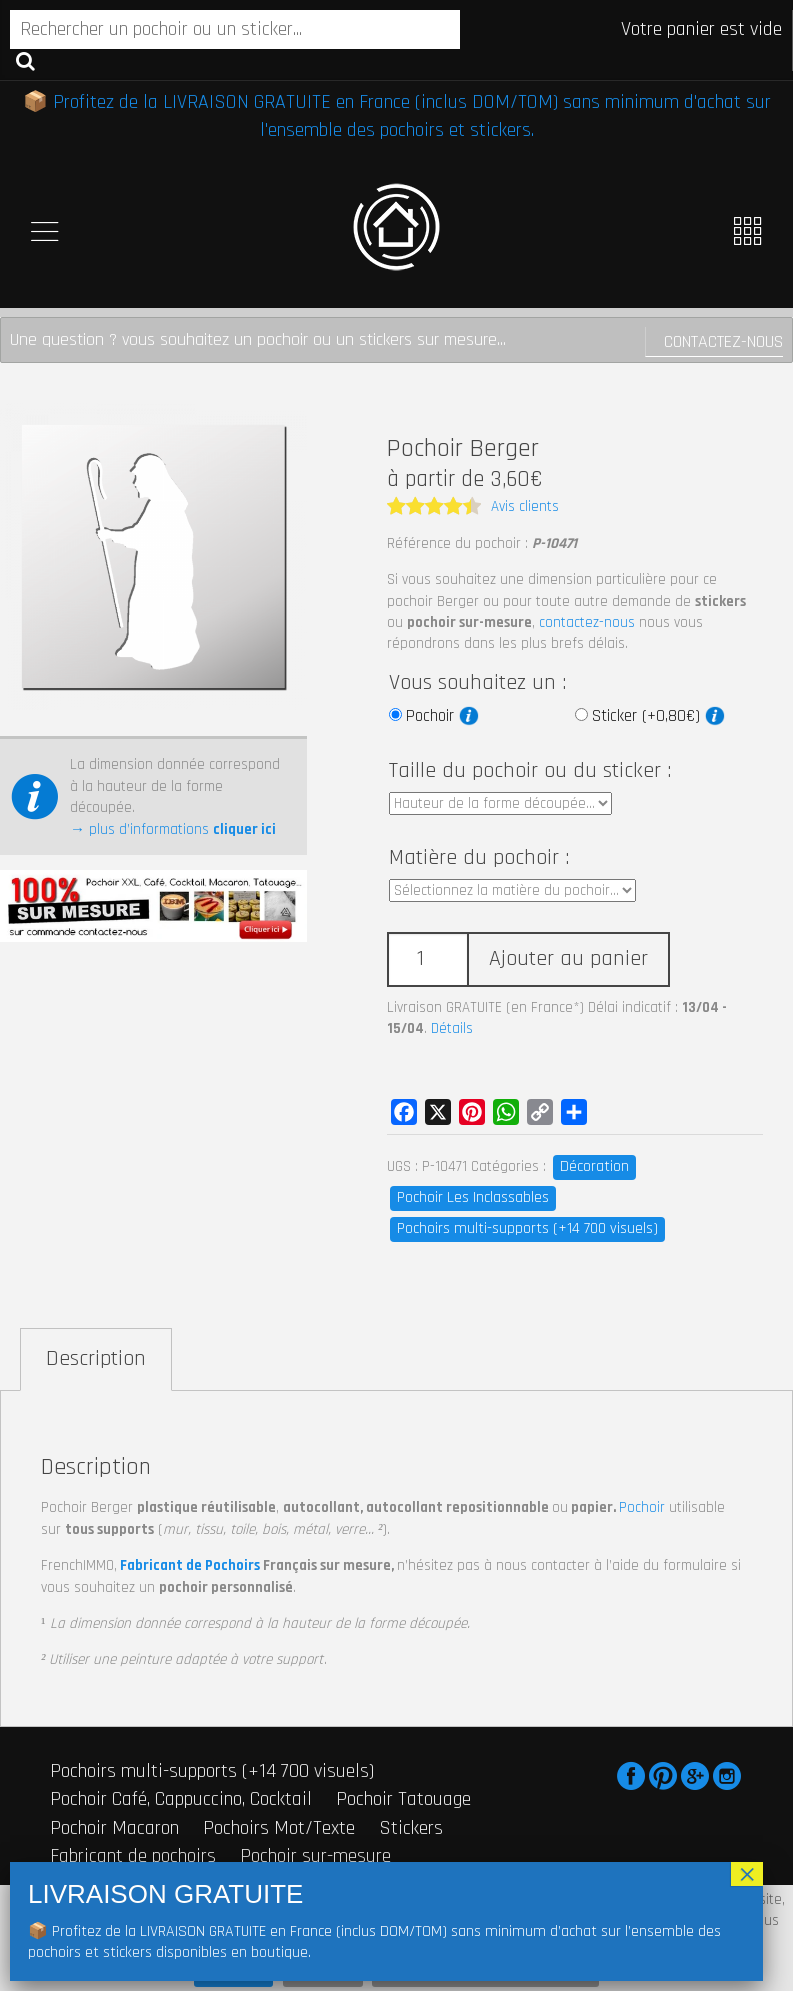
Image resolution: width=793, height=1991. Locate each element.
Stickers (411, 1828)
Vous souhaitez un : (477, 683)
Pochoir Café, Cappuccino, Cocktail (181, 1799)
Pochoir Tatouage (403, 1799)
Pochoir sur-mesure (315, 1856)
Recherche (25, 60)
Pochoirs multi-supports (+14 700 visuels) (527, 1228)
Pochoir (442, 716)
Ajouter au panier (568, 959)
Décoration (594, 1166)
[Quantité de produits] (427, 959)
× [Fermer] (747, 1874)
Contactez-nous (723, 341)
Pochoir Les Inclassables (473, 1197)
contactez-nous (587, 622)
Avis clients (525, 506)
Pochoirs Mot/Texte (279, 1828)
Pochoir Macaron (114, 1828)
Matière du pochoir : (479, 858)
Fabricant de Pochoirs (190, 1565)
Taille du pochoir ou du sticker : (530, 771)
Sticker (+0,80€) (658, 716)
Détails (452, 1028)
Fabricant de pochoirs (133, 1856)
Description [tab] (96, 1359)
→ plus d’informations (173, 829)
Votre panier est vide (701, 29)
